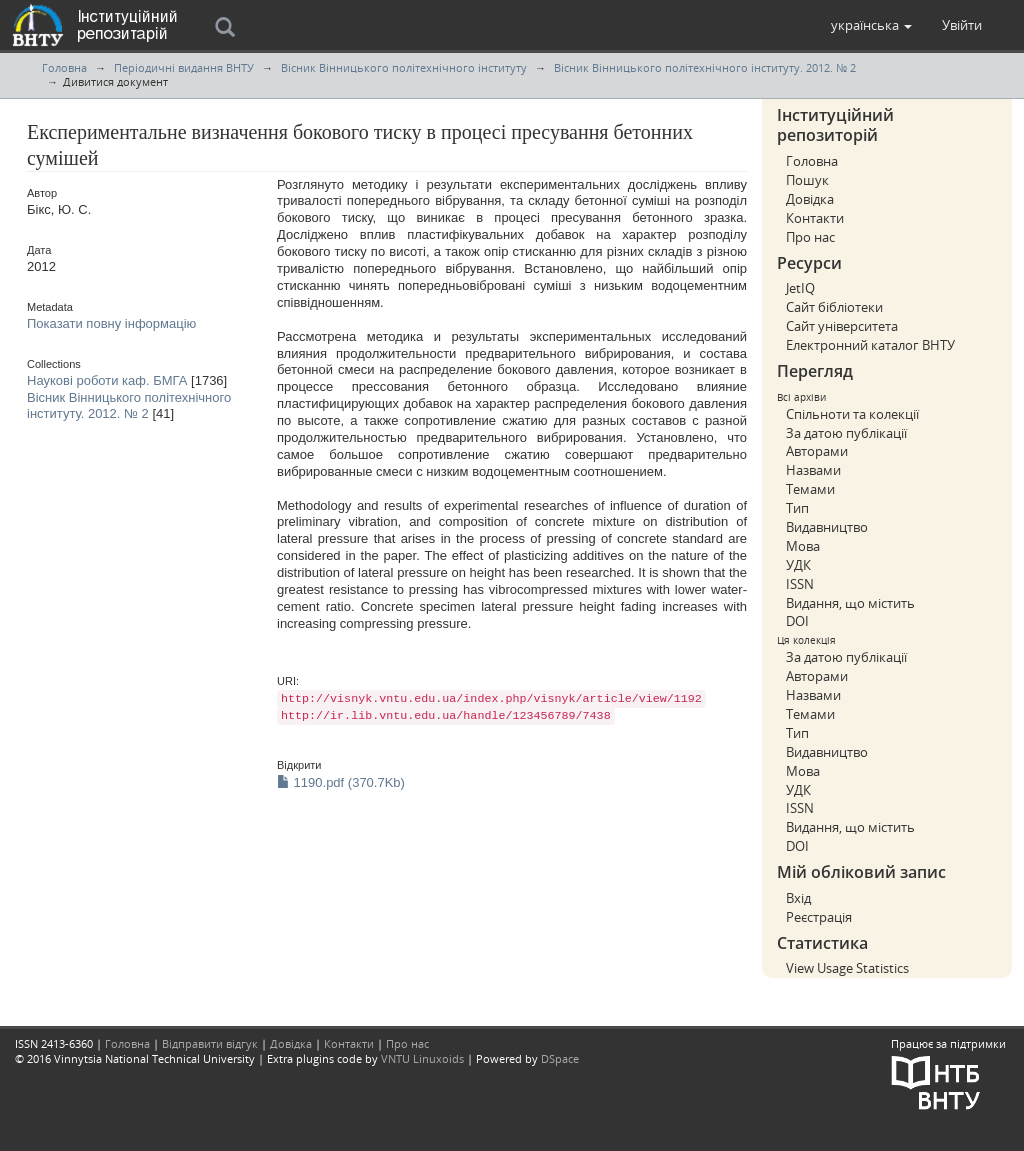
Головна (64, 67)
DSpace (560, 1058)
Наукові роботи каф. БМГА (107, 380)
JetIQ (800, 288)
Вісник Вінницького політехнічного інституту (404, 67)
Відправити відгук (210, 1043)
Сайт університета (842, 326)
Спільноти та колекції (852, 414)
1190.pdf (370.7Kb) (341, 782)
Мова (803, 546)
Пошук (807, 180)
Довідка (810, 199)
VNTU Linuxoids (422, 1058)
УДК (798, 565)
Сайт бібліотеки (834, 307)
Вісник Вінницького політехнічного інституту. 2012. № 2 (705, 67)
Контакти (815, 218)
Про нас (810, 237)
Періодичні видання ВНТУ (184, 67)
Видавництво (827, 527)
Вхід (798, 898)
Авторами (817, 451)
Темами (810, 489)
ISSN (800, 584)
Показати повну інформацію (111, 323)
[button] (871, 25)
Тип (797, 508)
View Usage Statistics (847, 968)
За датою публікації (846, 433)
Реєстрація (819, 917)
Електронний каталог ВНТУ (870, 345)
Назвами (813, 470)
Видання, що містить (850, 603)
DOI (797, 621)
